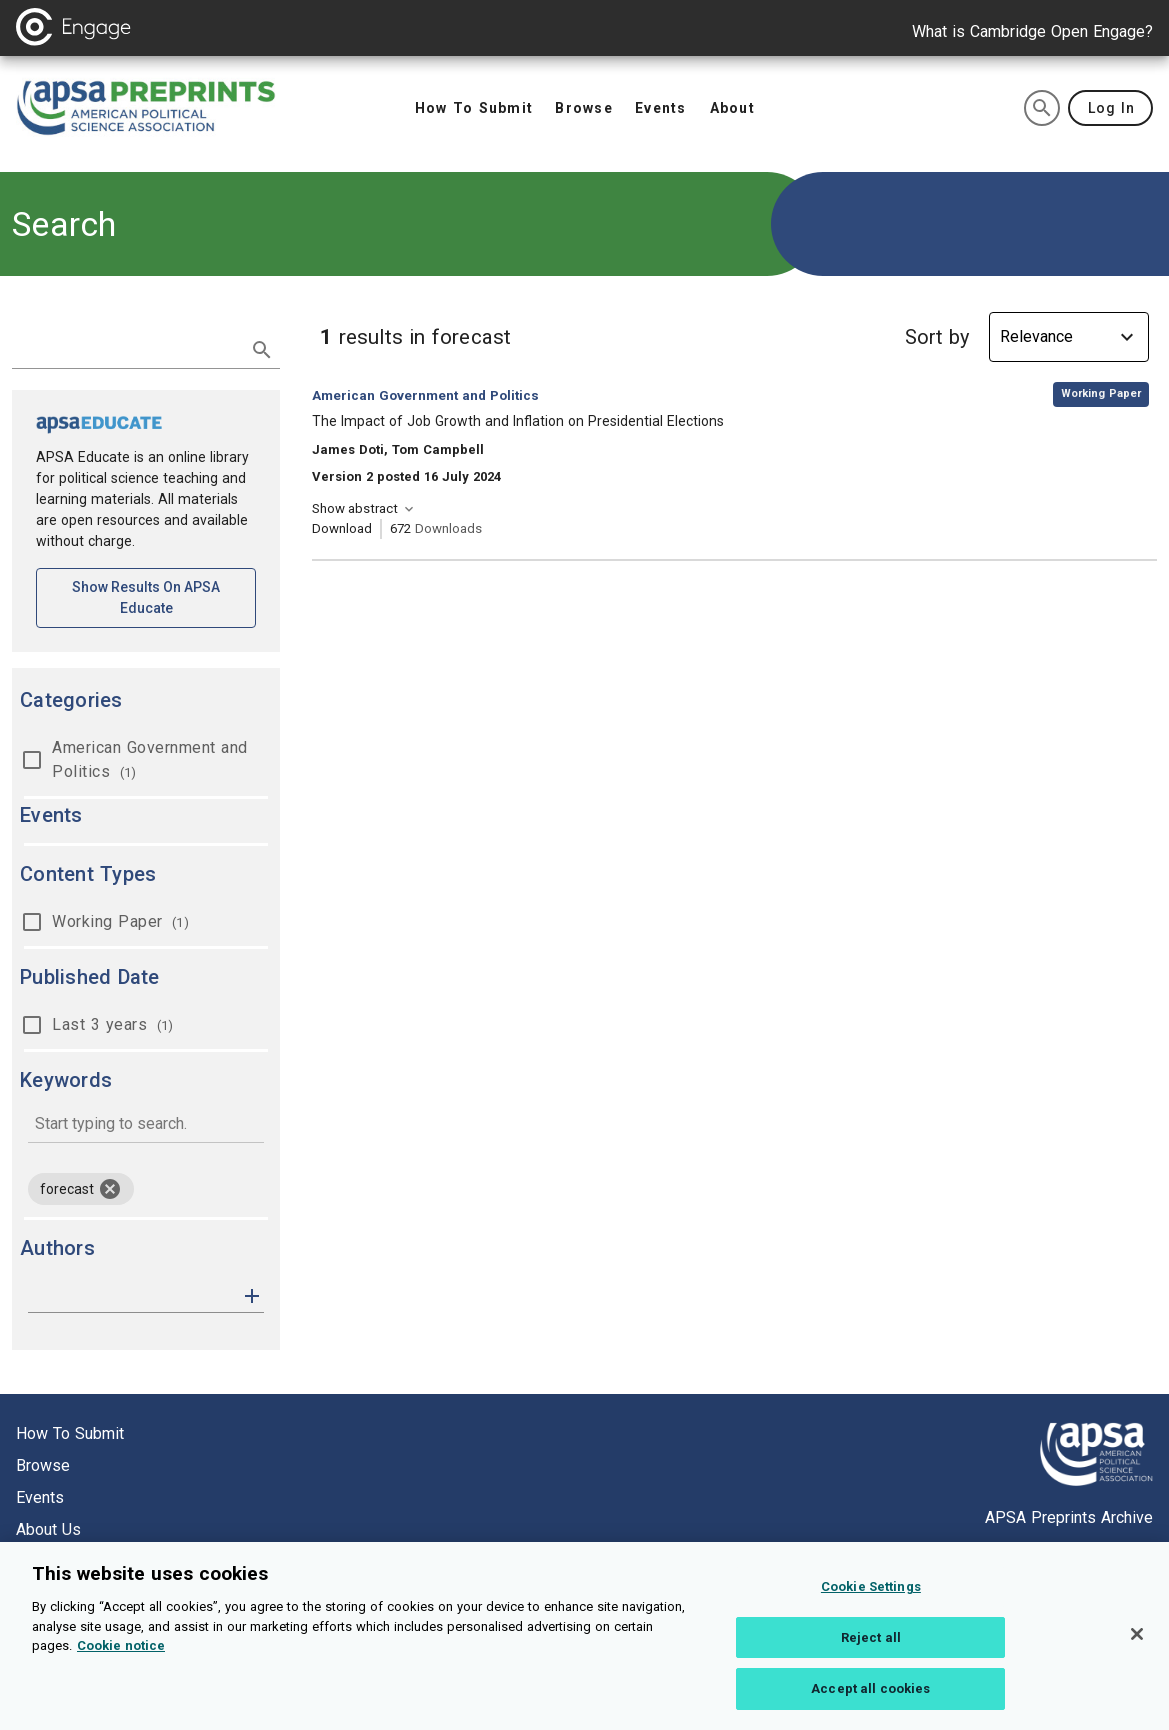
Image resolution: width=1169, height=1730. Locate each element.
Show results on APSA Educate (164, 597)
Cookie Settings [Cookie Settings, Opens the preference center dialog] (871, 1606)
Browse (43, 1465)
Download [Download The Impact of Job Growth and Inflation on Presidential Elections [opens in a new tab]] (342, 528)
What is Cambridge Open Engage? (1032, 31)
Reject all (871, 1657)
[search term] (126, 348)
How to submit (70, 1433)
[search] (1042, 108)
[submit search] (262, 350)
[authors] (132, 1296)
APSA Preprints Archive (1069, 1517)
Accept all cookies (870, 1708)
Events (40, 1497)
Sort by (937, 337)
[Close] (1137, 1654)
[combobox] (146, 1125)
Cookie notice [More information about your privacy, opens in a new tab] (121, 1665)
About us (48, 1529)
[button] (252, 1294)
